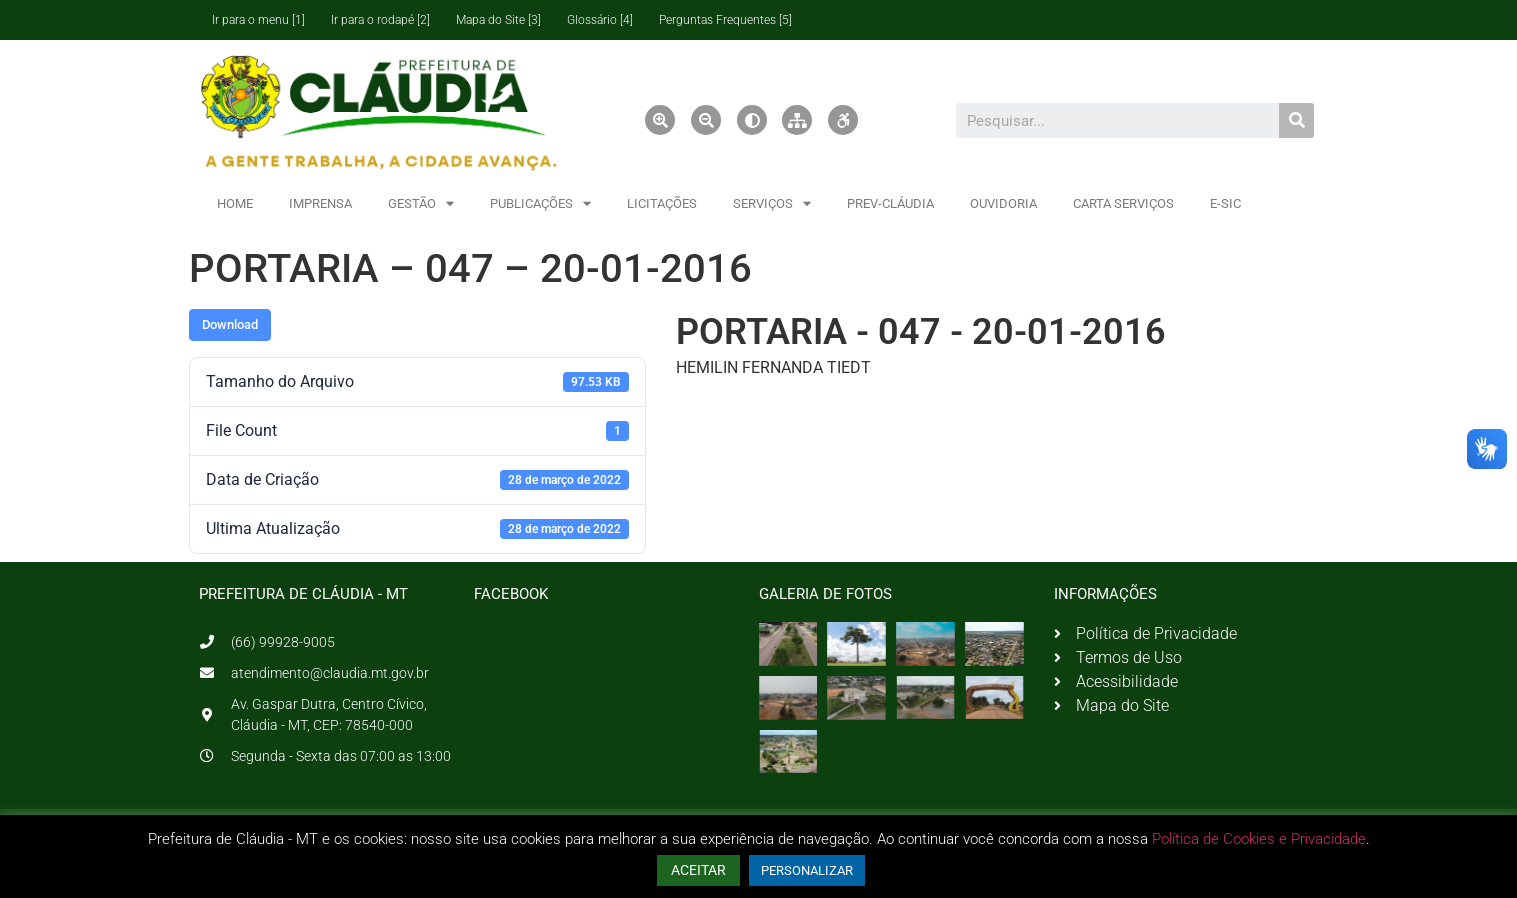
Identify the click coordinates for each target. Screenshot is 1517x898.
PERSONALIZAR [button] (807, 870)
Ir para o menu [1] (258, 20)
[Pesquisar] (1296, 120)
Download (230, 324)
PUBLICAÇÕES (540, 203)
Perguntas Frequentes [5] (725, 20)
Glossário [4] (600, 20)
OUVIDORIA (1003, 203)
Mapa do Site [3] (498, 20)
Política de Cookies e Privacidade (1259, 839)
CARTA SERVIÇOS (1123, 203)
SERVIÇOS (772, 203)
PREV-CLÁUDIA (890, 203)
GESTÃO (421, 203)
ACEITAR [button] (698, 870)
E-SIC (1225, 203)
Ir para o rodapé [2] (380, 20)
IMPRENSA (320, 203)
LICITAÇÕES (662, 203)
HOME (235, 203)
